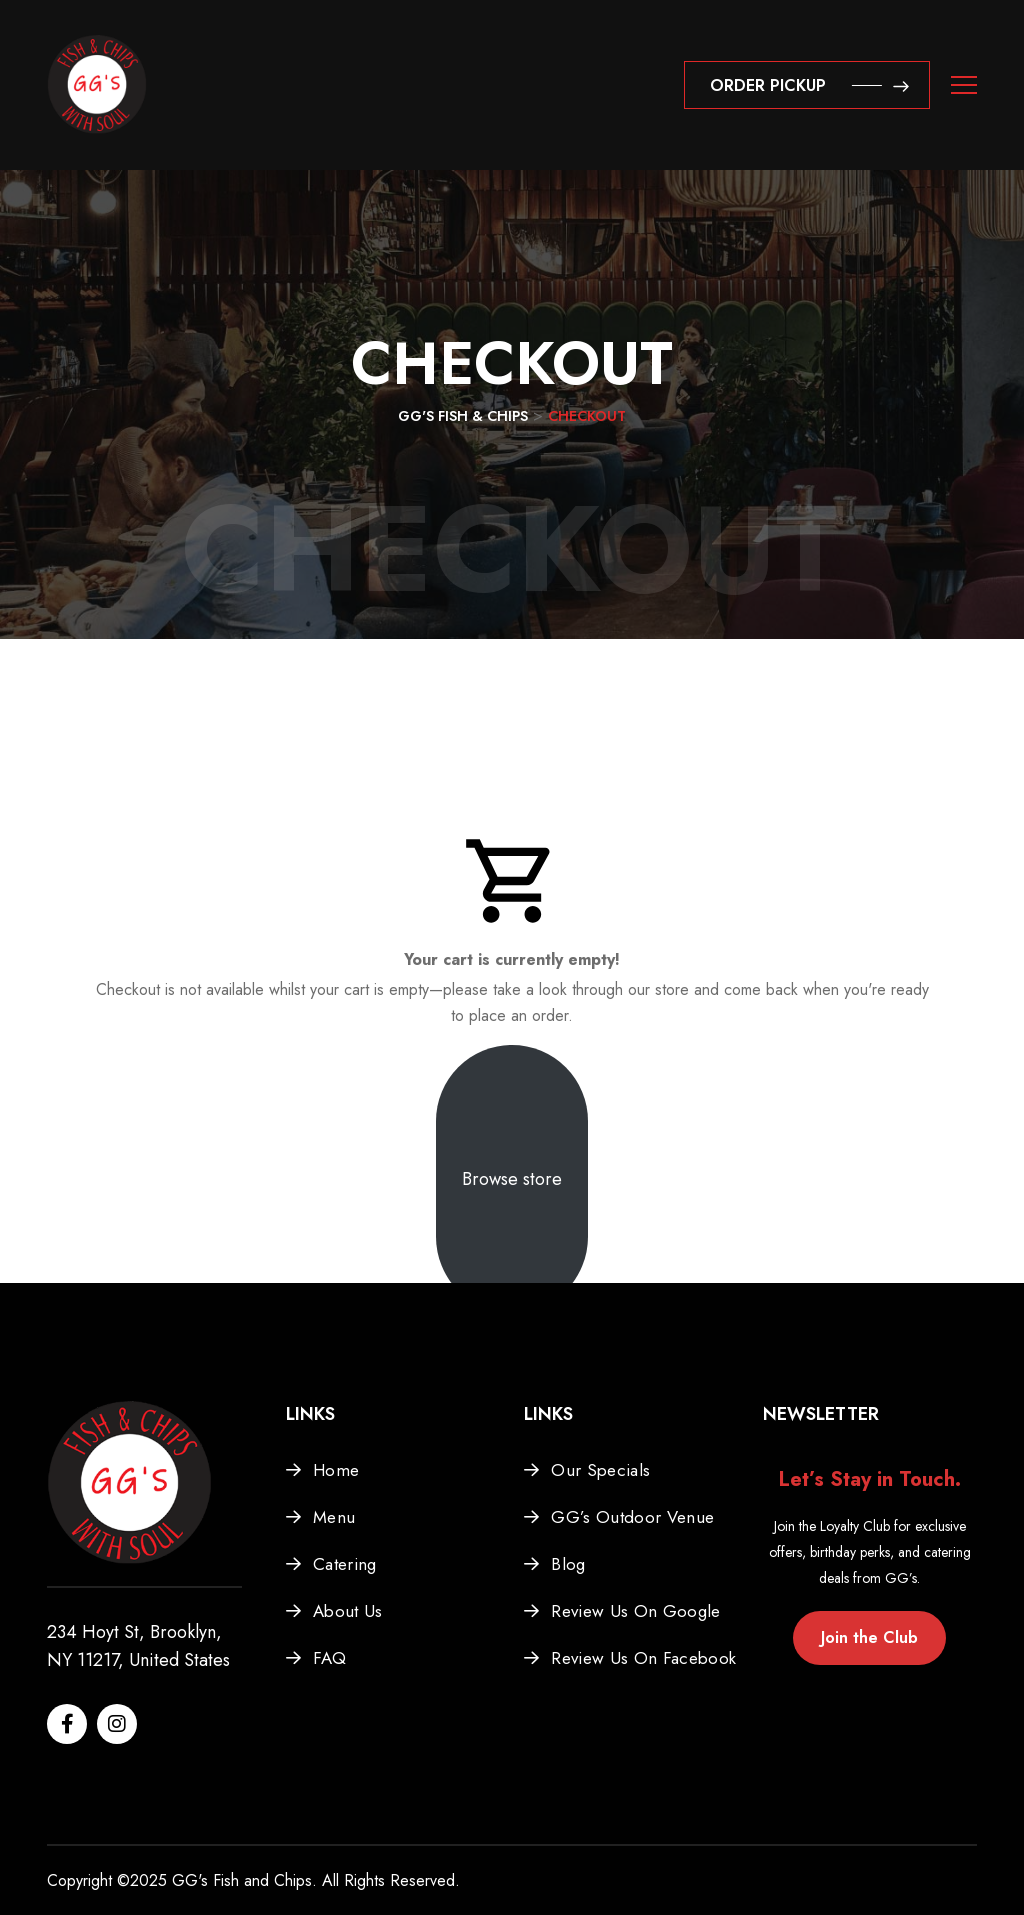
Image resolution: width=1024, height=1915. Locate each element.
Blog (568, 1564)
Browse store (512, 1179)
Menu (334, 1517)
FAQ (329, 1658)
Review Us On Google (635, 1611)
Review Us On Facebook (643, 1658)
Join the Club (869, 1637)
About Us (348, 1611)
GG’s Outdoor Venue (632, 1517)
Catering (345, 1564)
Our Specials (600, 1470)
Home (336, 1470)
